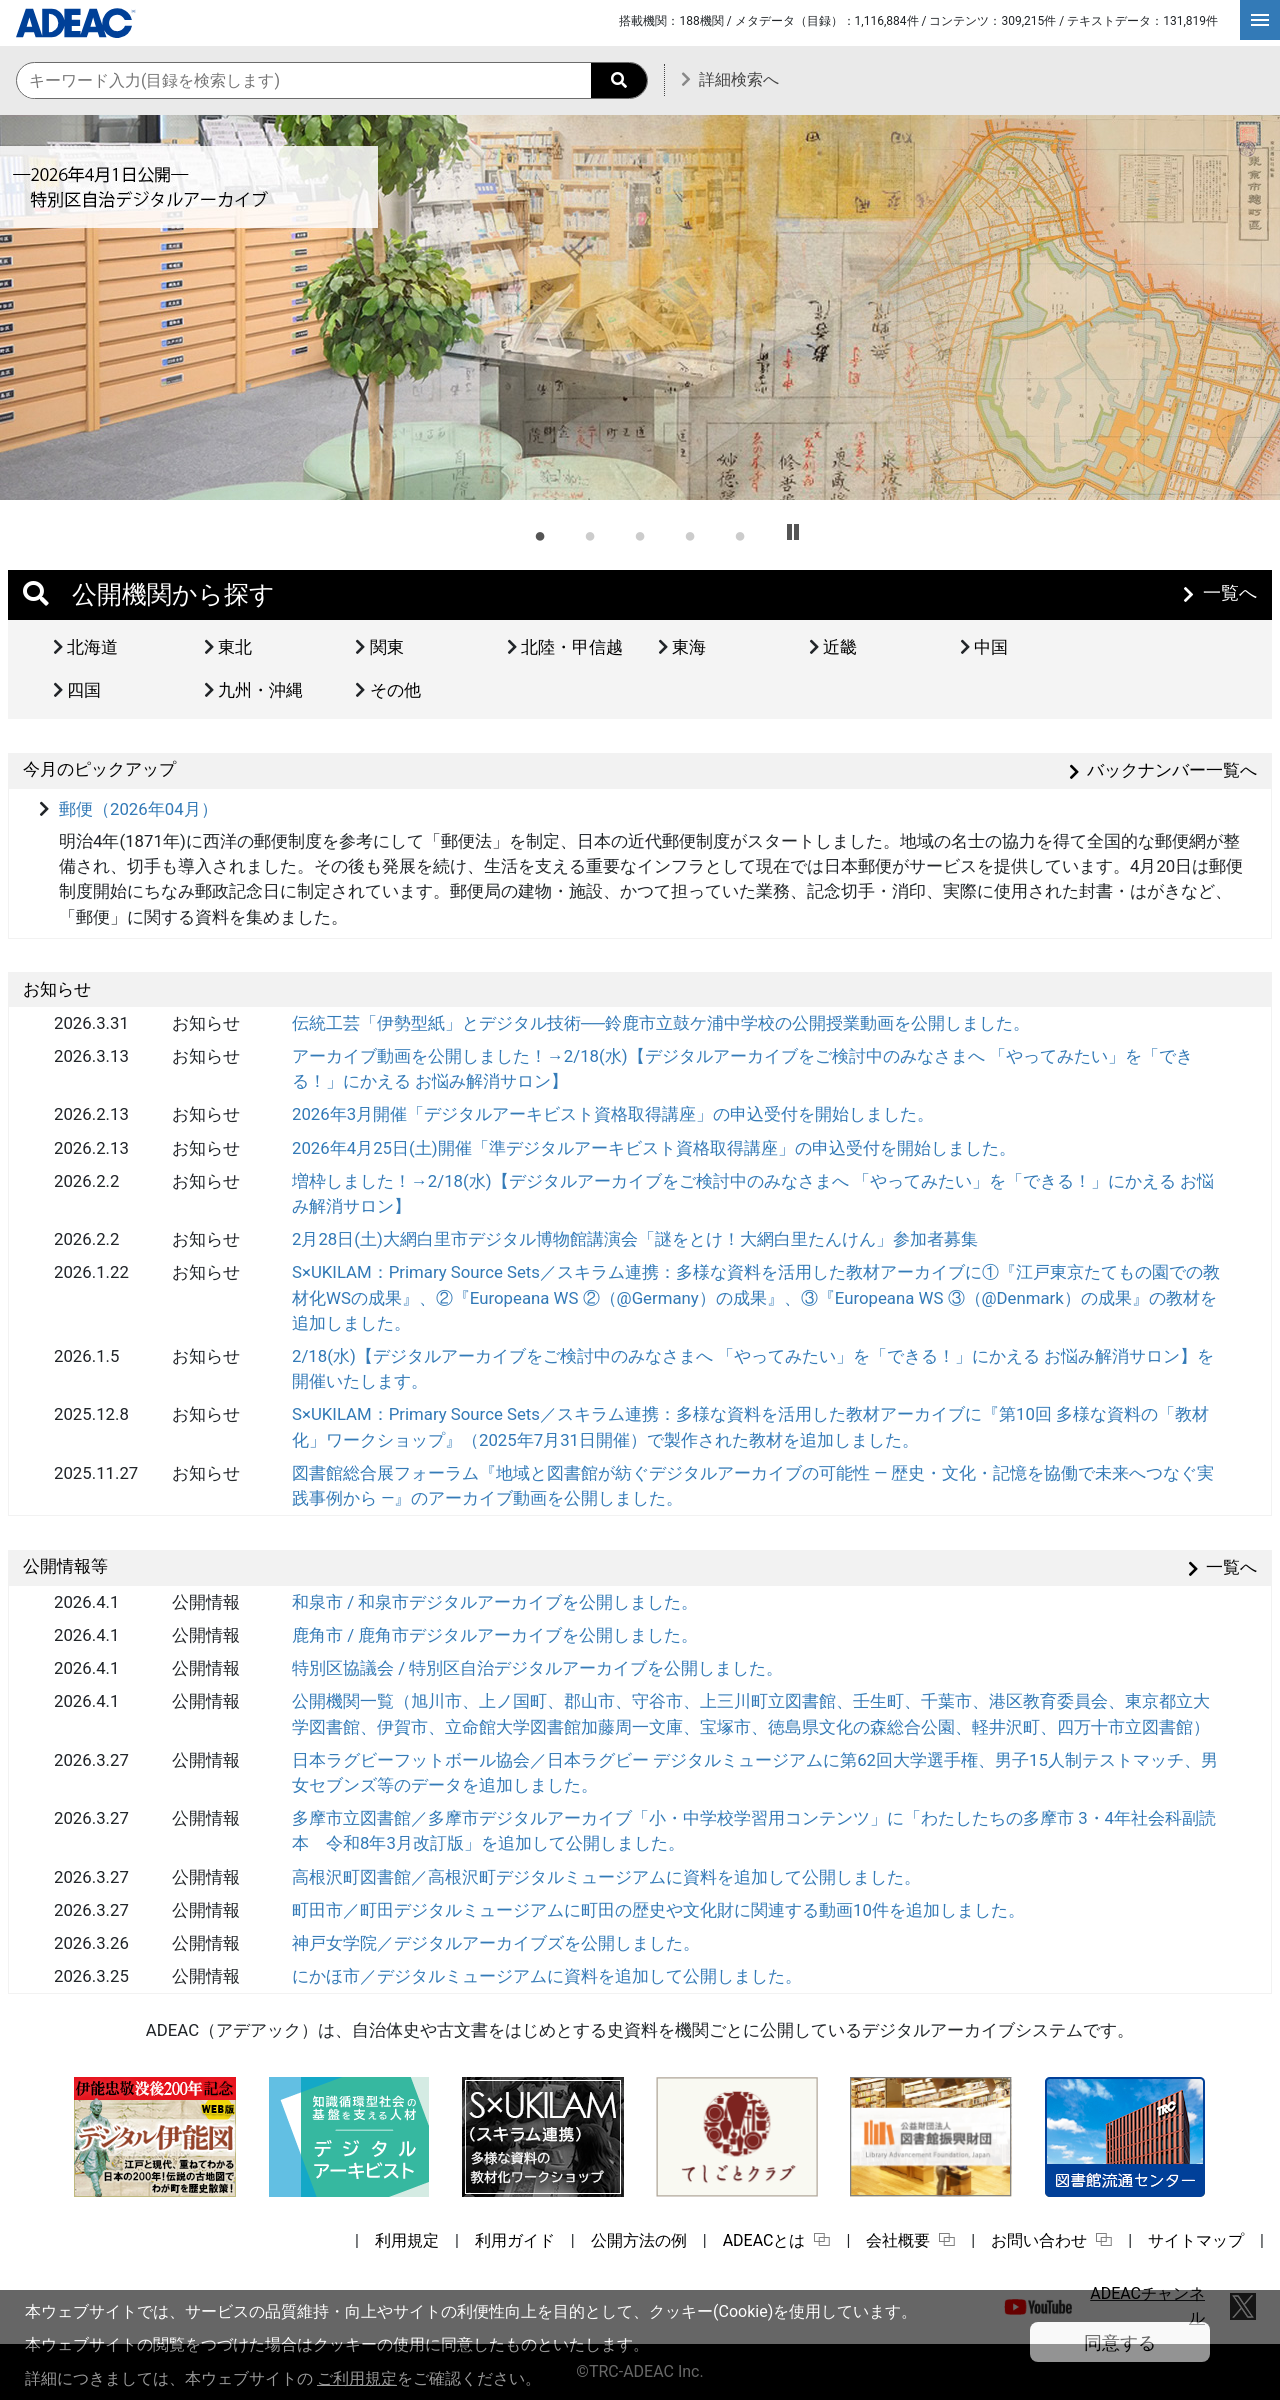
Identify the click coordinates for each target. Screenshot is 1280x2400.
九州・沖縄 (260, 690)
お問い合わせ (1051, 2240)
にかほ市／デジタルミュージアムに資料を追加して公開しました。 (547, 1976)
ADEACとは (777, 2240)
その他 (395, 690)
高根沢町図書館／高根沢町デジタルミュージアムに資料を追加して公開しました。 (606, 1877)
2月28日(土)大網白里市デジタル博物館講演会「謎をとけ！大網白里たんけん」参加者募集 (635, 1239)
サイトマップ (1196, 2240)
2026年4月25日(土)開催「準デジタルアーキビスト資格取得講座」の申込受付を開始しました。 (654, 1148)
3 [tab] (640, 533)
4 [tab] (690, 533)
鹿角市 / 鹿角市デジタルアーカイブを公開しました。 (495, 1635)
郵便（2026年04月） (138, 809)
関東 (387, 647)
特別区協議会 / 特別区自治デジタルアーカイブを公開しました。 (537, 1668)
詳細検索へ (739, 79)
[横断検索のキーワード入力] (332, 82)
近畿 (840, 647)
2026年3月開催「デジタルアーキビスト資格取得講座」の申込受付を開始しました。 (613, 1114)
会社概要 (910, 2240)
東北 (235, 647)
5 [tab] (740, 533)
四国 (84, 690)
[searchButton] (619, 80)
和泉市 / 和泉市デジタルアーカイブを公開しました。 (495, 1602)
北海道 (92, 647)
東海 (689, 647)
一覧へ (1230, 593)
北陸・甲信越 (572, 647)
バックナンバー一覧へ (1172, 770)
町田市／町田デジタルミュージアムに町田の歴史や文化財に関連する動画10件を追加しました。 (658, 1910)
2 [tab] (590, 533)
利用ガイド (515, 2240)
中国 (991, 647)
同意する (1120, 2342)
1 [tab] (540, 533)
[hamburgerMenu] (1260, 20)
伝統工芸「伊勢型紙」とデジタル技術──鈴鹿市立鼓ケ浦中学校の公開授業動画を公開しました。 (661, 1023)
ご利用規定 (357, 2378)
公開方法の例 (639, 2240)
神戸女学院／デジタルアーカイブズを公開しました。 (496, 1943)
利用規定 (407, 2240)
